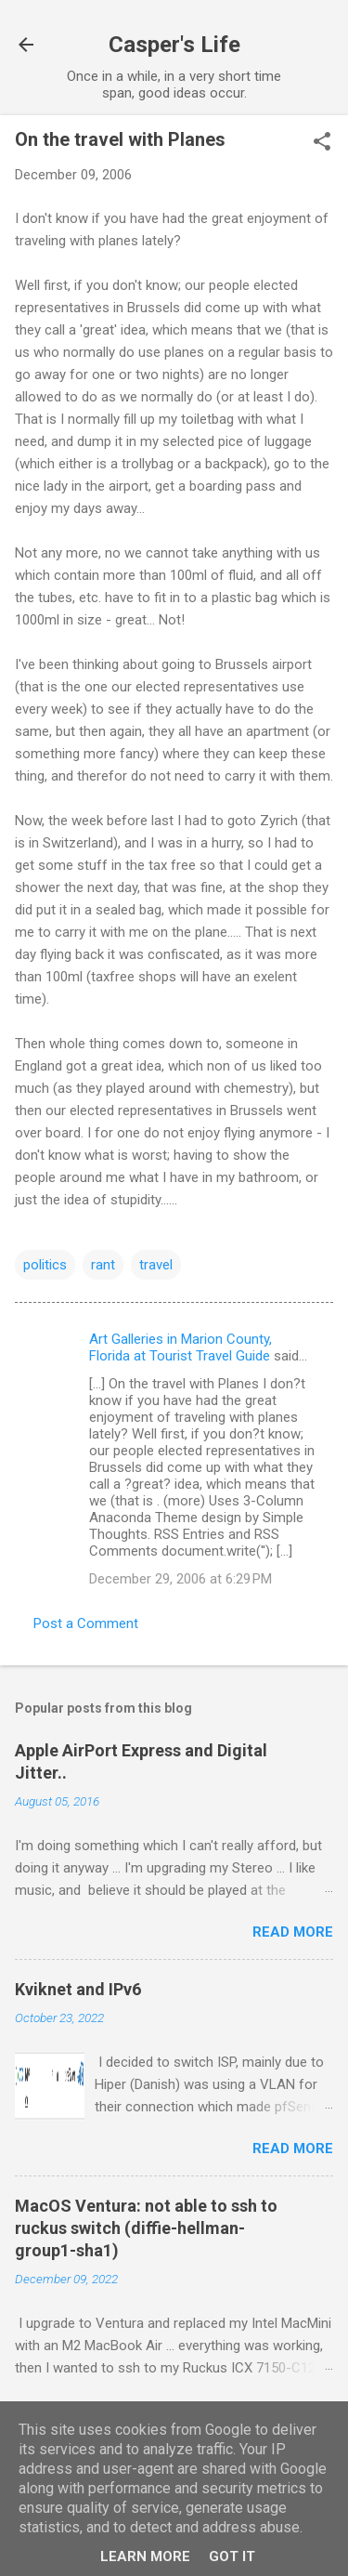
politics (45, 1264)
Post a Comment (85, 1623)
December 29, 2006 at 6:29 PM (180, 1579)
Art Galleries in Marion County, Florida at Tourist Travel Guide (180, 1347)
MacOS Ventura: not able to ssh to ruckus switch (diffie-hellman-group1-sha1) (146, 2228)
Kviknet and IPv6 (78, 1989)
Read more (292, 1932)
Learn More (145, 2556)
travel (156, 1264)
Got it (232, 2556)
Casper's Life (174, 45)
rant (103, 1264)
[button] (322, 143)
